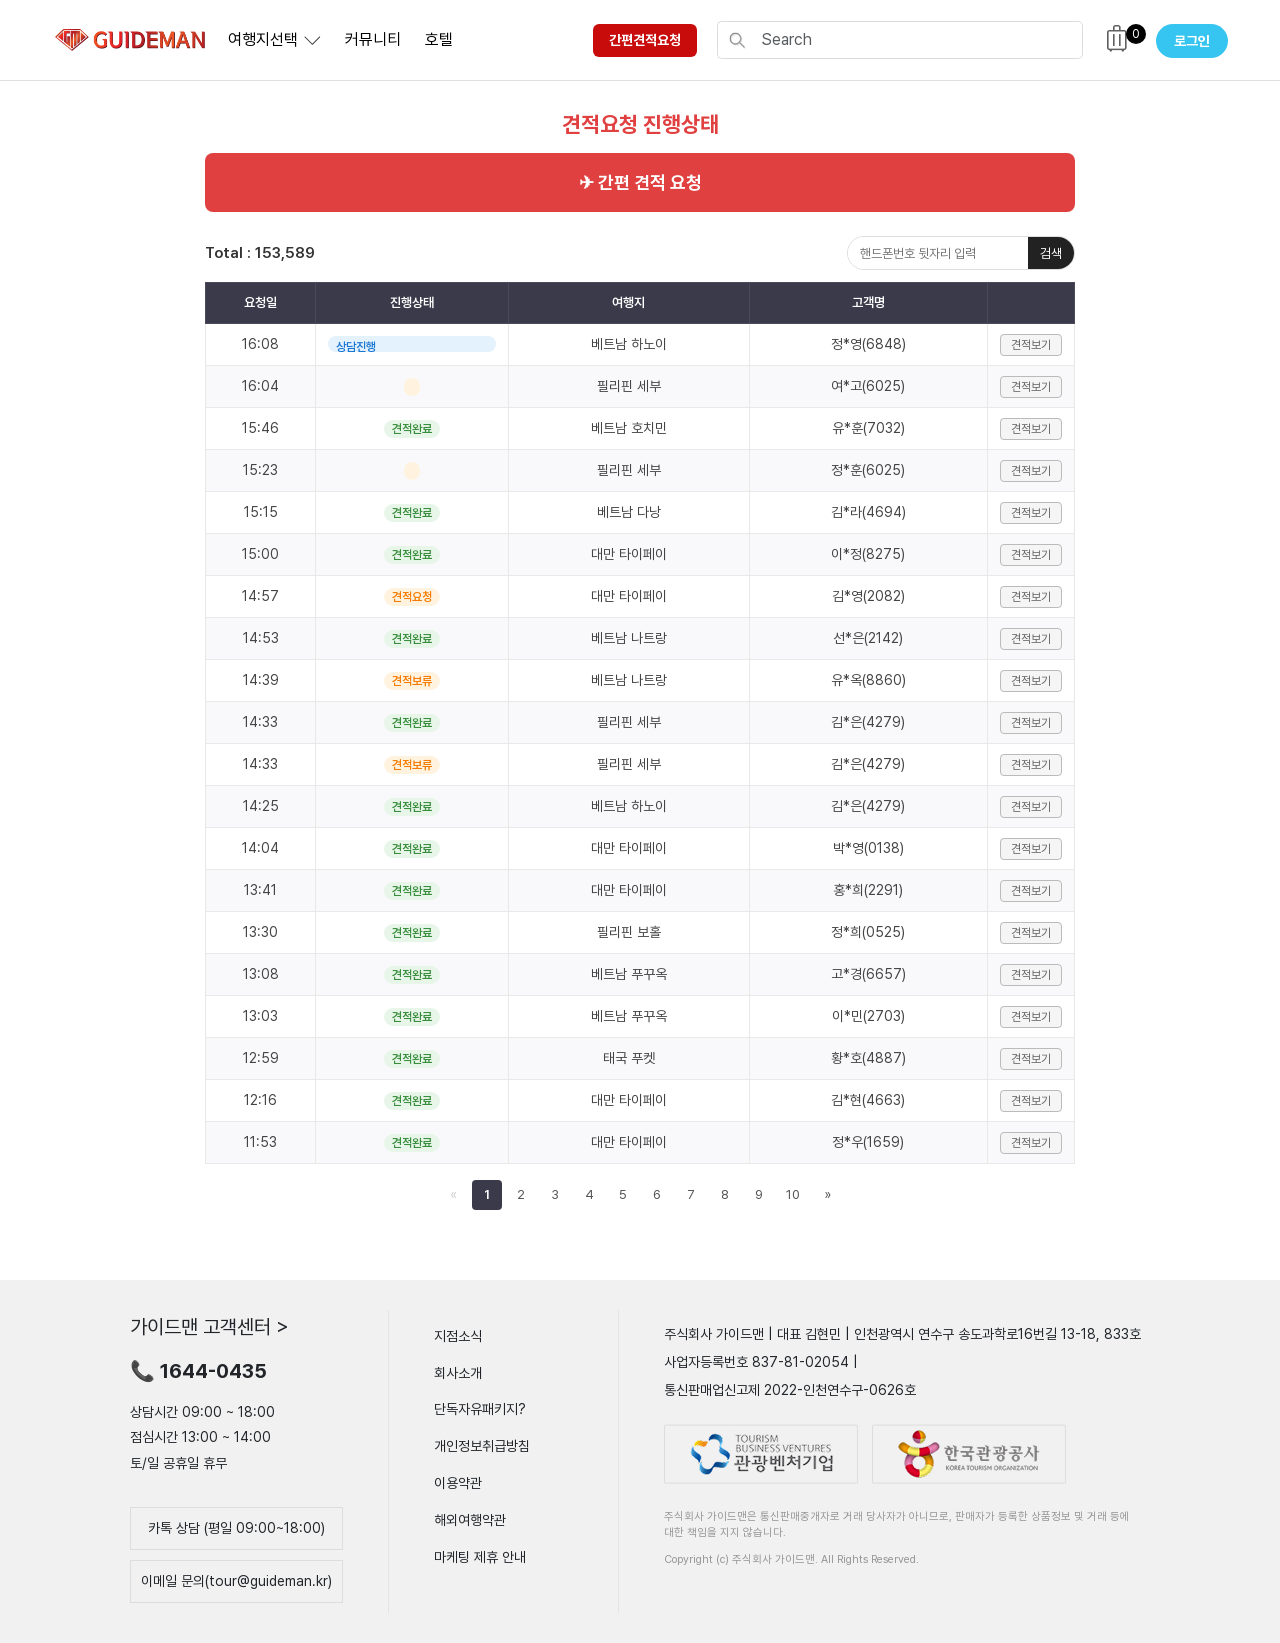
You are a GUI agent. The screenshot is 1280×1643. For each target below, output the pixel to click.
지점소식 (458, 1336)
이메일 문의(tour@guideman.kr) (236, 1581)
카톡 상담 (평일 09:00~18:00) (236, 1528)
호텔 (439, 39)
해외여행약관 (470, 1520)
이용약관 (458, 1483)
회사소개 (458, 1372)
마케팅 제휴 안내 (480, 1556)
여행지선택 (263, 39)
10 (793, 1194)
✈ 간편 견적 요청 (640, 182)
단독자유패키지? (480, 1409)
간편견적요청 (645, 40)
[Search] (916, 40)
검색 (1051, 253)
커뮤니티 (373, 39)
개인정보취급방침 (482, 1446)
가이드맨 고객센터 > (209, 1327)
